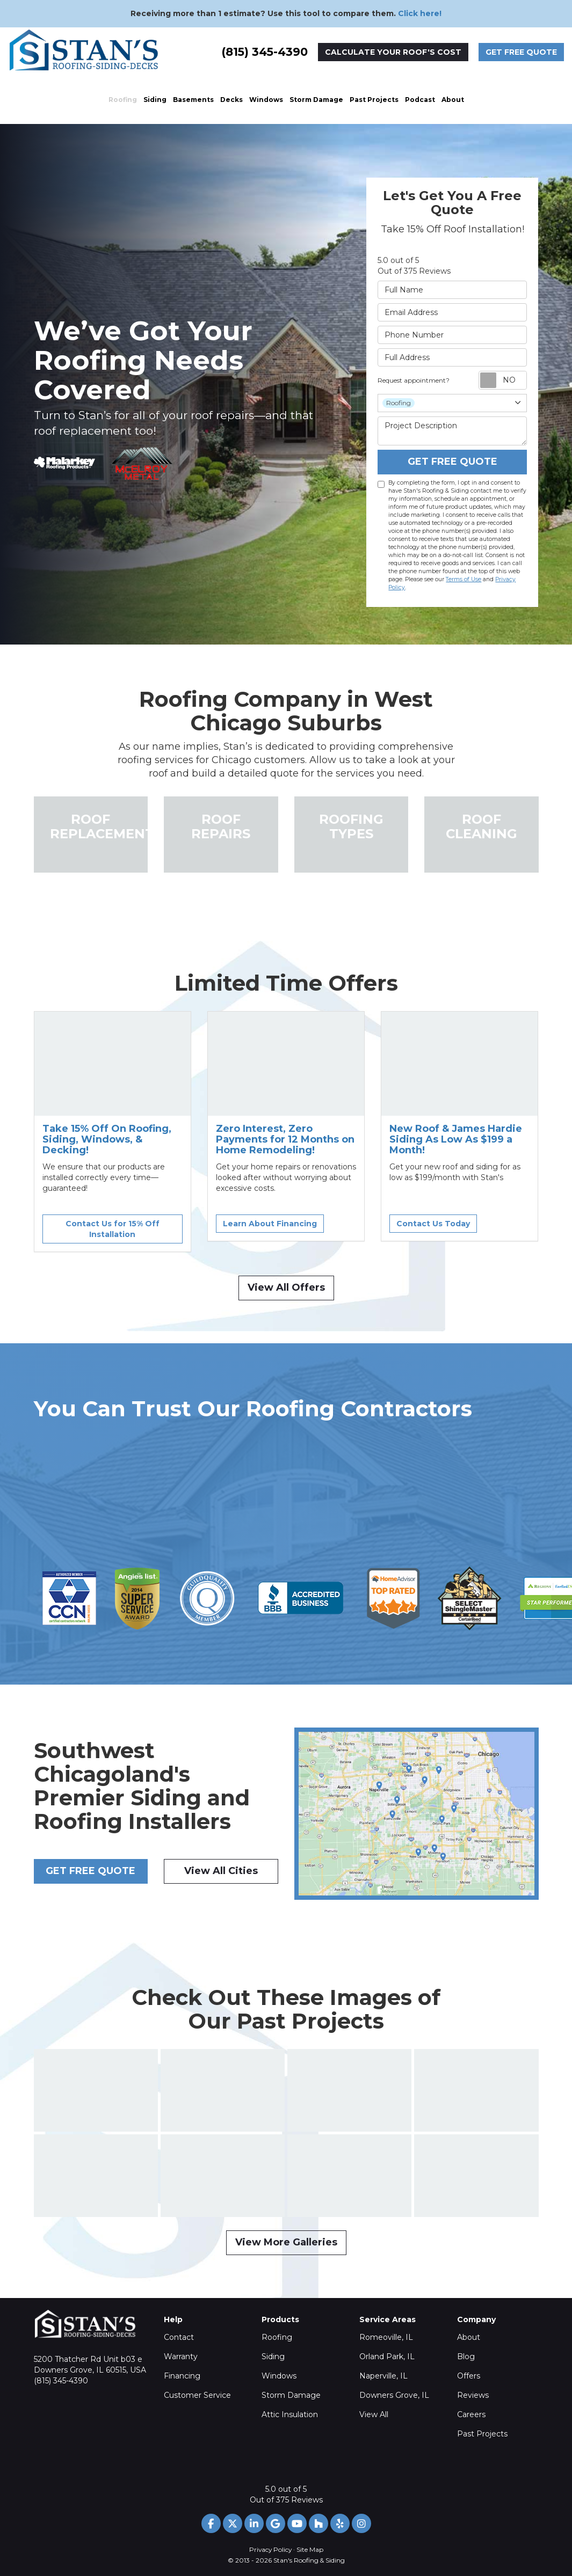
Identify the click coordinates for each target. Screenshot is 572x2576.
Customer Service (197, 2395)
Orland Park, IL (387, 2356)
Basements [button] (193, 100)
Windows (279, 2376)
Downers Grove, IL (394, 2395)
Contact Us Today (433, 1223)
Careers (471, 2414)
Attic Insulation (290, 2414)
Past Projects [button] (374, 100)
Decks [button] (231, 100)
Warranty (181, 2356)
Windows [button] (266, 100)
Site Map (309, 2549)
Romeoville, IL (386, 2337)
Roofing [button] (122, 100)
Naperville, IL (383, 2376)
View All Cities (221, 1871)
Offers (468, 2376)
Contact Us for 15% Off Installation (113, 1229)
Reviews (473, 2395)
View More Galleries (286, 2242)
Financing (182, 2376)
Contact (179, 2337)
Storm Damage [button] (316, 100)
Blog (466, 2356)
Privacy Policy (270, 2549)
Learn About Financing (270, 1223)
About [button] (452, 100)
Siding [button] (154, 100)
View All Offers (286, 1287)
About (468, 2337)
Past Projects (482, 2434)
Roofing (277, 2337)
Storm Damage (291, 2395)
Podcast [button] (420, 100)
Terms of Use (463, 579)
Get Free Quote (521, 52)
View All (373, 2414)
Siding (273, 2356)
